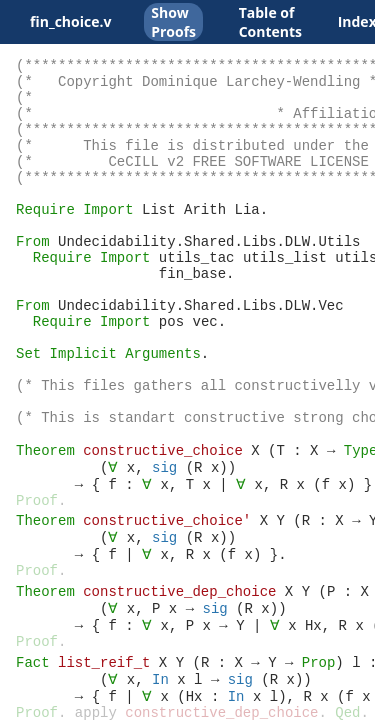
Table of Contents (270, 22)
